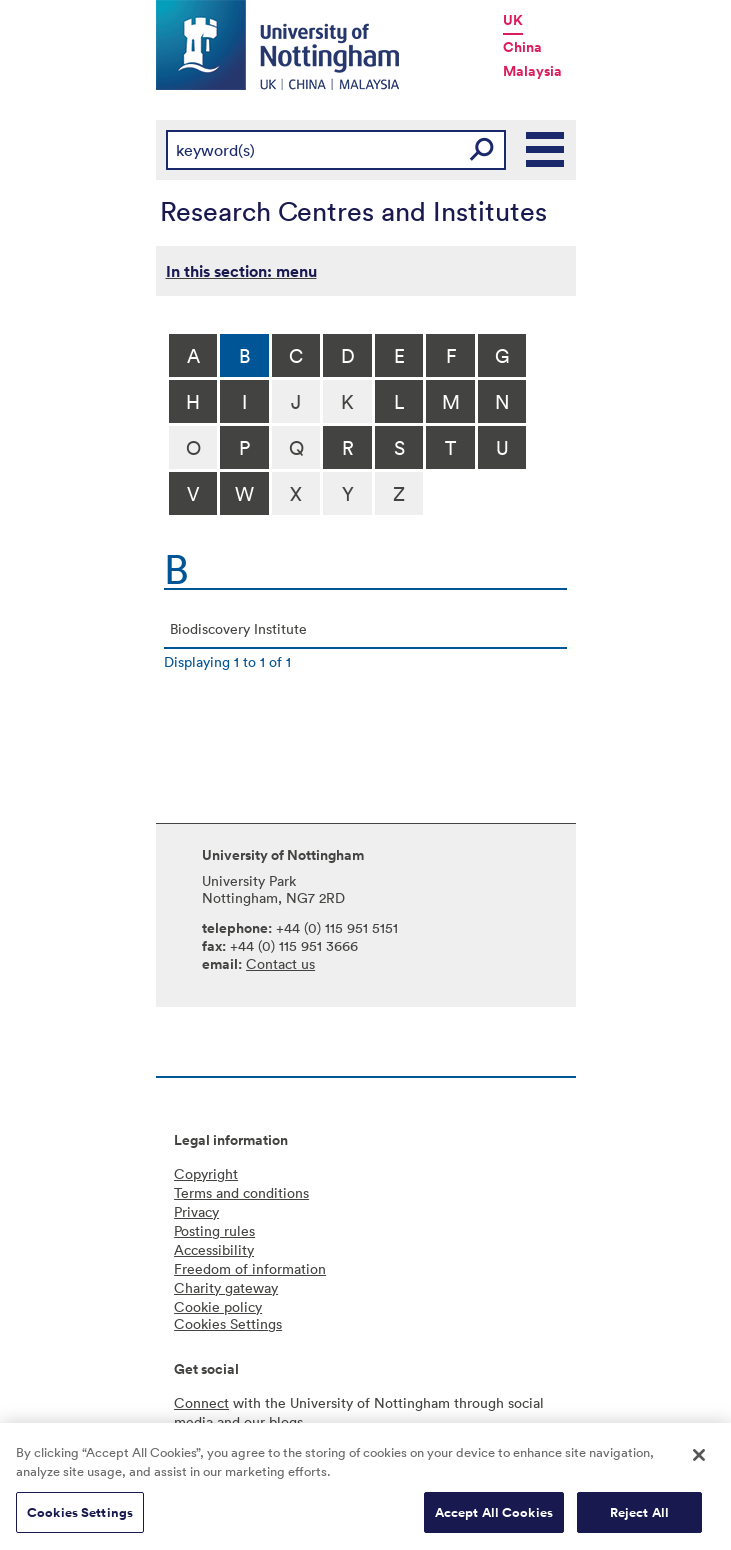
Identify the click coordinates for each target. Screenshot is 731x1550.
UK (513, 20)
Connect (201, 1402)
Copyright (206, 1173)
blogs (286, 1421)
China (522, 47)
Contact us (280, 963)
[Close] (699, 1462)
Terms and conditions (241, 1192)
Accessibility (214, 1249)
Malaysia (532, 71)
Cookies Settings (80, 1519)
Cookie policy (218, 1306)
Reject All (639, 1519)
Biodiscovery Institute (238, 628)
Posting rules (214, 1230)
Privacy (196, 1211)
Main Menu (546, 150)
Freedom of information (250, 1268)
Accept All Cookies (494, 1519)
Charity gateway (226, 1287)
